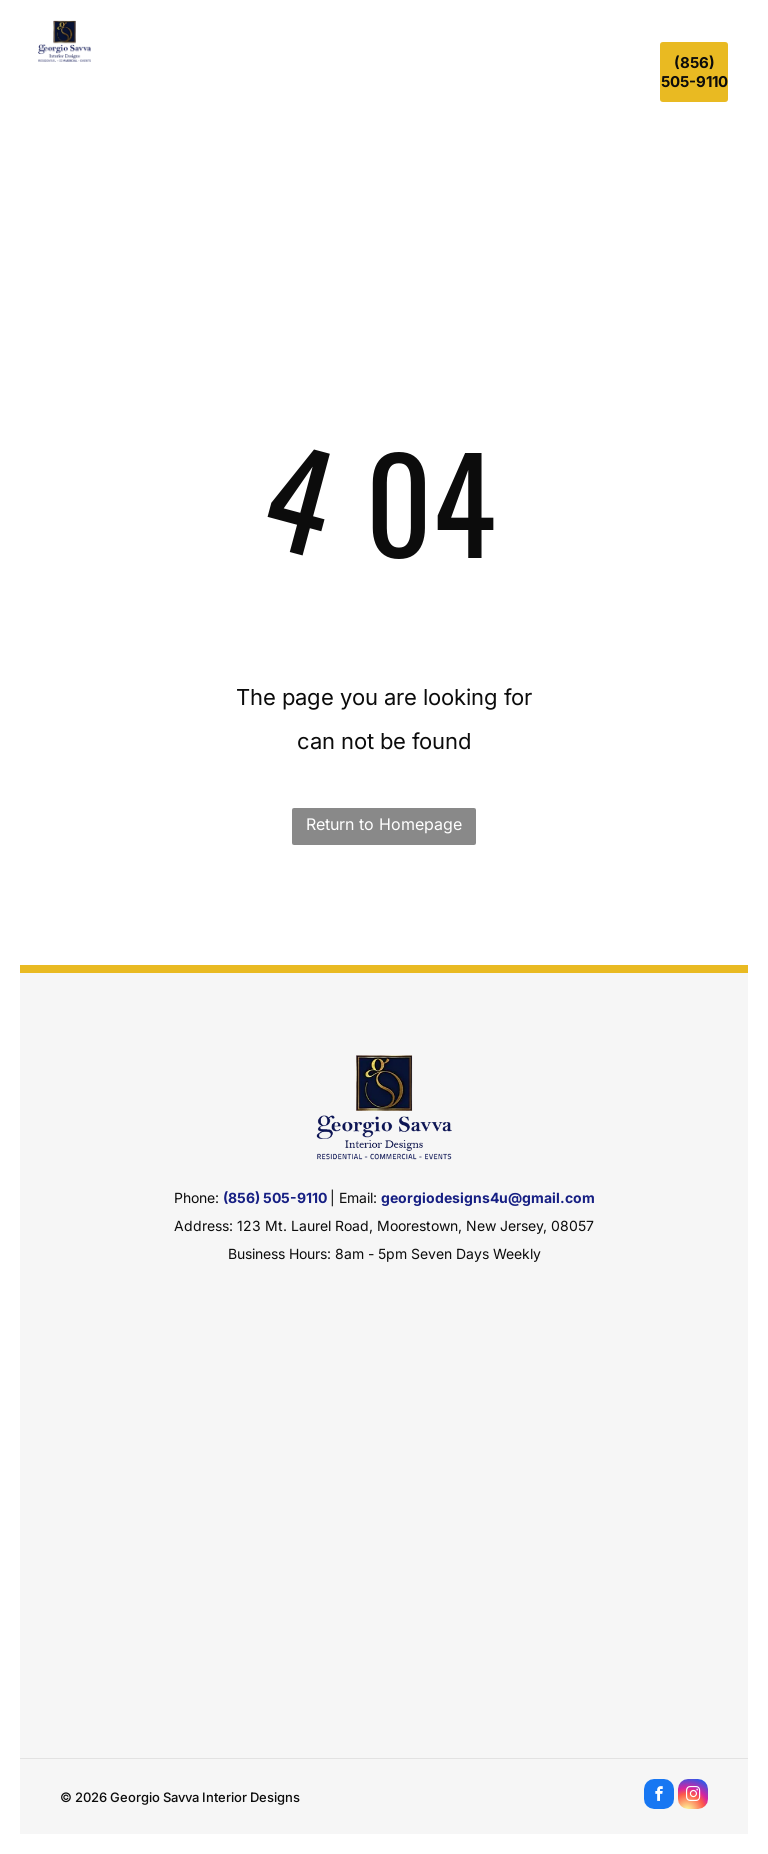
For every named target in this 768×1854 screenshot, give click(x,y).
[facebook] (659, 1796)
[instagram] (693, 1796)
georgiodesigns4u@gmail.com (488, 1197)
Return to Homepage (384, 824)
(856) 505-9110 (275, 1197)
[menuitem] (173, 68)
